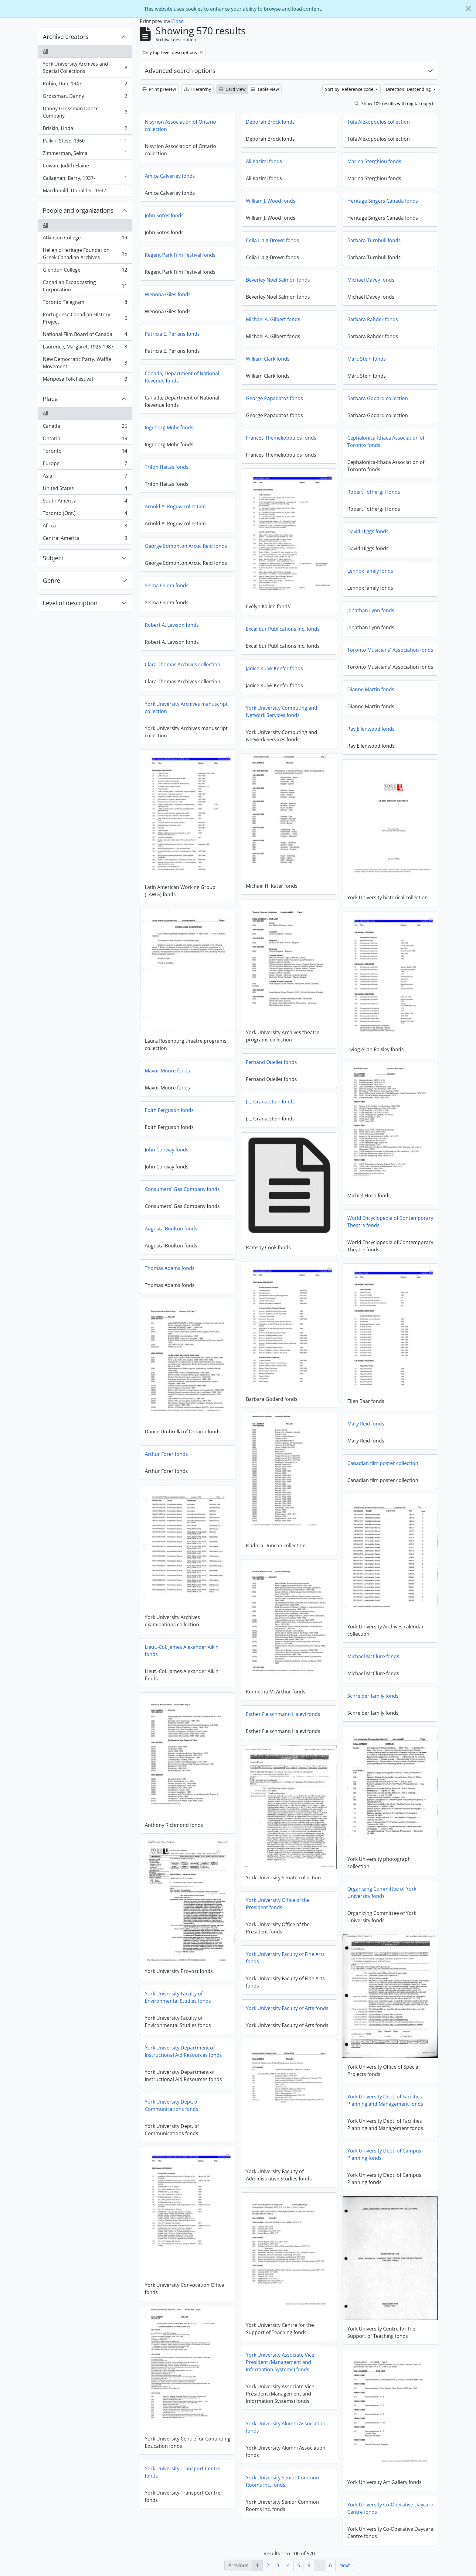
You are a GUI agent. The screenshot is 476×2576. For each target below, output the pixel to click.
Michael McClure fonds (373, 1656)
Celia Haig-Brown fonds (272, 240)
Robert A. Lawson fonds (172, 625)
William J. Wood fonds (270, 200)
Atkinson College (84, 239)
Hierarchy (197, 89)
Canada (84, 427)
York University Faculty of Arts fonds (287, 2008)
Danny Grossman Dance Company (84, 112)
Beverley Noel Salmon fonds (278, 279)
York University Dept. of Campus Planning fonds (384, 2154)
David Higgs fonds (368, 531)
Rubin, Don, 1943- (84, 85)
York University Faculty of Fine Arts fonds (285, 1958)
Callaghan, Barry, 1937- (84, 179)
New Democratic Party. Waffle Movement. (84, 363)
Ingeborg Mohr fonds (169, 427)
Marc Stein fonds (366, 358)
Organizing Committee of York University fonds (381, 1892)
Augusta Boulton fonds (171, 1228)
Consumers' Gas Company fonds (182, 1189)
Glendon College (84, 271)
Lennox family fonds (370, 571)
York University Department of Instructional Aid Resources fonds (183, 2051)
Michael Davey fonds (370, 279)
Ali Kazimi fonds (264, 161)
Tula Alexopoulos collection (378, 121)
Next (344, 2565)
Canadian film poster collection (382, 1463)
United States (84, 490)
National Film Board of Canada (84, 336)
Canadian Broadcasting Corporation (84, 286)
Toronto (84, 452)
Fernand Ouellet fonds (271, 1062)
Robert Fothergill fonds (373, 492)
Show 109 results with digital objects (395, 103)
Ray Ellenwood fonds (371, 728)
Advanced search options (180, 71)
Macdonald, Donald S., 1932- (84, 192)
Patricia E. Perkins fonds (172, 334)
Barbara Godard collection (377, 398)
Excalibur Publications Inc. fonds (283, 629)
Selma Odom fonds (167, 585)
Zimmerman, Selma (84, 154)
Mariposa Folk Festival (84, 380)
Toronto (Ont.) (84, 514)
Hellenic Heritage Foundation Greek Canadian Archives (84, 254)
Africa (84, 527)
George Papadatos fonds (274, 398)
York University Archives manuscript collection (186, 708)
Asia (84, 477)
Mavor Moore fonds (167, 1070)
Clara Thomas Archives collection (182, 664)
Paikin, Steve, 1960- (84, 142)
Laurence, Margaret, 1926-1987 (84, 348)
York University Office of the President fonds (278, 1904)
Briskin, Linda (84, 130)
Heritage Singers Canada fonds (382, 200)
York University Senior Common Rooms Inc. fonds (282, 2481)
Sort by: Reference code (350, 89)
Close (177, 21)
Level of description (70, 603)
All (45, 51)
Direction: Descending (409, 89)
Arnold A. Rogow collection (175, 506)
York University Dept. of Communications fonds (172, 2105)
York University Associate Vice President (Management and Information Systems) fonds (280, 2362)
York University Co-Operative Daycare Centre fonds (390, 2508)
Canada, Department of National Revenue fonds (182, 377)
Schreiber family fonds (373, 1696)
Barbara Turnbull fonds (374, 240)
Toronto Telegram (84, 303)
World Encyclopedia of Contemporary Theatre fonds (390, 1222)
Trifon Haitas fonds (167, 467)
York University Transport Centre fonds (182, 2472)
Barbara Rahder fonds (372, 319)
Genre (51, 580)
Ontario (84, 440)
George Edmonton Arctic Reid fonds (186, 546)
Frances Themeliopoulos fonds (281, 437)
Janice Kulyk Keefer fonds (274, 668)
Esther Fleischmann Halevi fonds (283, 1714)
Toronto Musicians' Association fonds (390, 650)
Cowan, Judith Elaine (84, 167)
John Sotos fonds (164, 215)
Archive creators (66, 37)
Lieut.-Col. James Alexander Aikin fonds (182, 1651)
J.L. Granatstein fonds (270, 1101)
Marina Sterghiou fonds (374, 161)
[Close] (468, 8)
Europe (84, 465)
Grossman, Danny (84, 97)
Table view (265, 89)
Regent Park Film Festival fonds (180, 255)
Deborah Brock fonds (270, 121)
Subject (53, 558)
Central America (84, 539)
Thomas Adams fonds (170, 1268)
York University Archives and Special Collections (84, 67)
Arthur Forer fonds (166, 1454)
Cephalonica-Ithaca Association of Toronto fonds (385, 441)
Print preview (159, 89)
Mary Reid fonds (365, 1423)
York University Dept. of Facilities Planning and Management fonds (385, 2100)
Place (50, 399)
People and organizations (78, 210)
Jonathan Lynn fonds (370, 610)
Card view (232, 89)
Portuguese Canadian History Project (84, 318)
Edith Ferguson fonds (169, 1110)
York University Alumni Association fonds (285, 2427)
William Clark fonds (268, 358)
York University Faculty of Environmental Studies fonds (178, 1997)
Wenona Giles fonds (168, 294)
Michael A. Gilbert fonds (273, 319)
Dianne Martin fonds (370, 689)
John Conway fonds (167, 1149)
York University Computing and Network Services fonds (281, 712)
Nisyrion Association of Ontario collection (180, 125)
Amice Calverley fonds (170, 176)
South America (84, 502)
